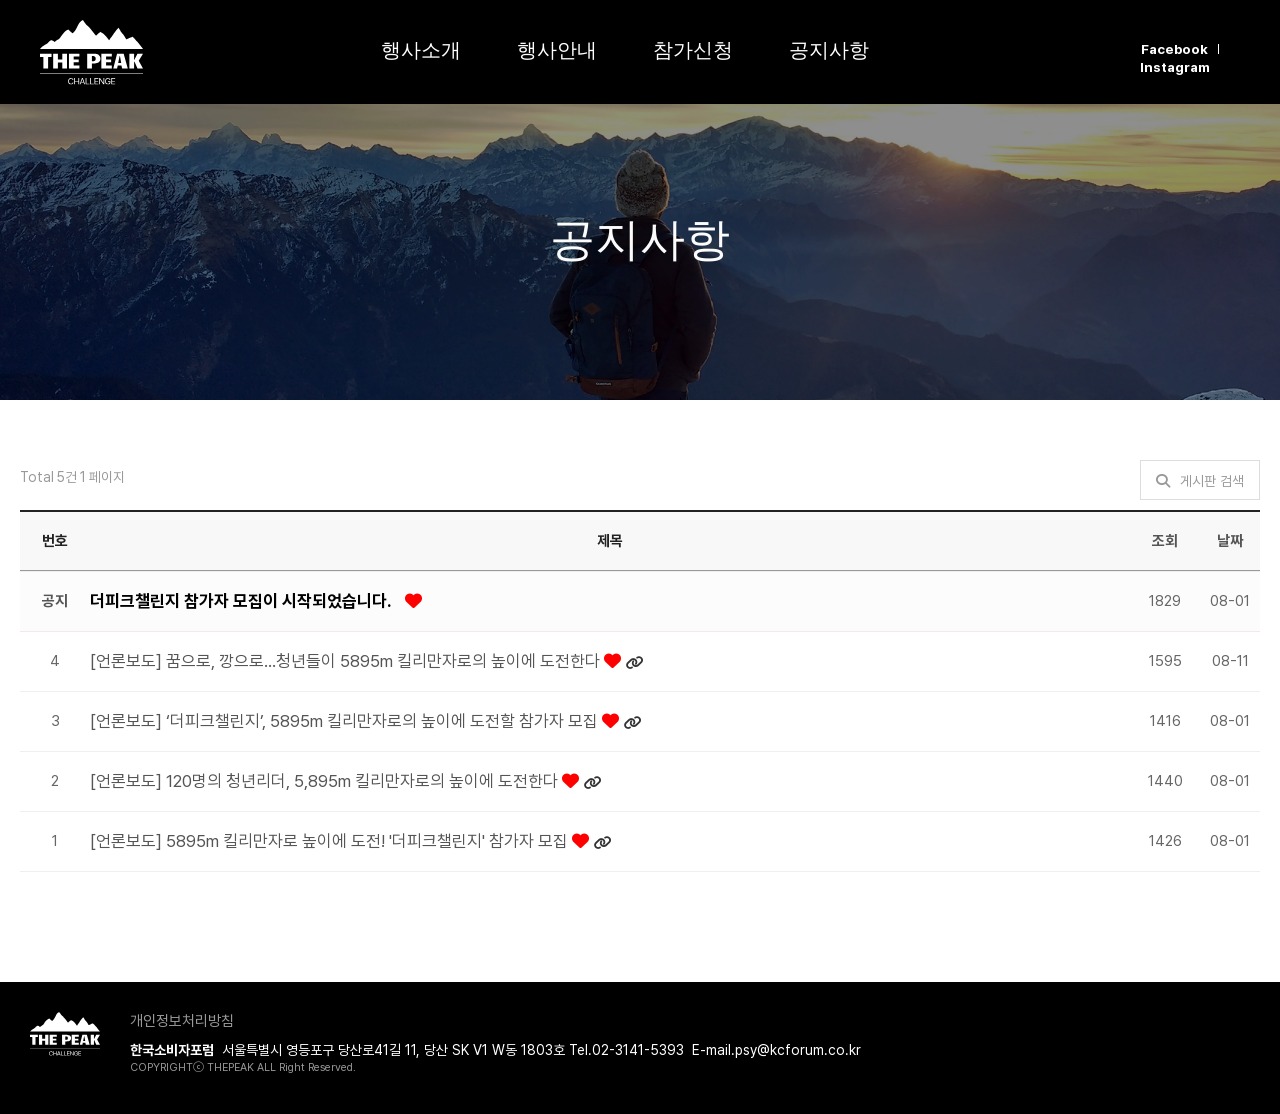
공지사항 (829, 50)
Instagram (1175, 67)
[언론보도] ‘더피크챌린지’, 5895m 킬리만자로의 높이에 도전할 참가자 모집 (346, 721)
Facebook (1174, 49)
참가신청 (693, 50)
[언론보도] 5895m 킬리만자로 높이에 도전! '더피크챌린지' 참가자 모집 (331, 841)
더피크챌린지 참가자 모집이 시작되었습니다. (242, 601)
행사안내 (557, 50)
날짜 (1230, 541)
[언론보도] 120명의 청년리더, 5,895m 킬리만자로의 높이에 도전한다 (326, 781)
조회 (1165, 541)
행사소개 (421, 50)
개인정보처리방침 (182, 1021)
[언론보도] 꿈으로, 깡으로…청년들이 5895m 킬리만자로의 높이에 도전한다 (347, 661)
